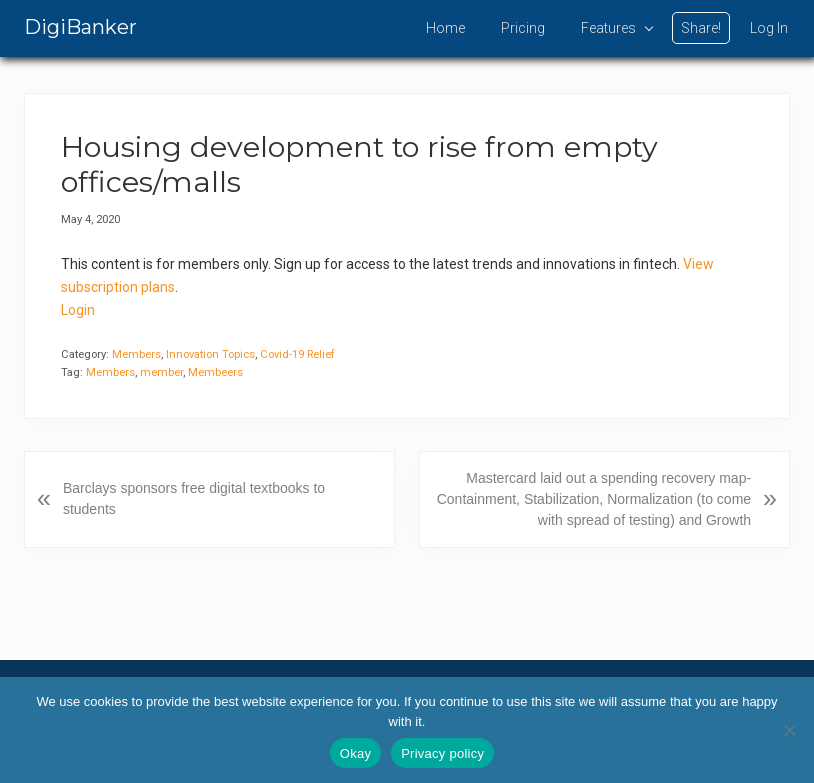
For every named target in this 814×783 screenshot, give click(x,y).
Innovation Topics (210, 354)
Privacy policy (442, 753)
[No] (789, 730)
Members (136, 354)
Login (78, 310)
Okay (355, 753)
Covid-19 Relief (297, 354)
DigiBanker (80, 27)
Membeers (215, 372)
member (161, 372)
